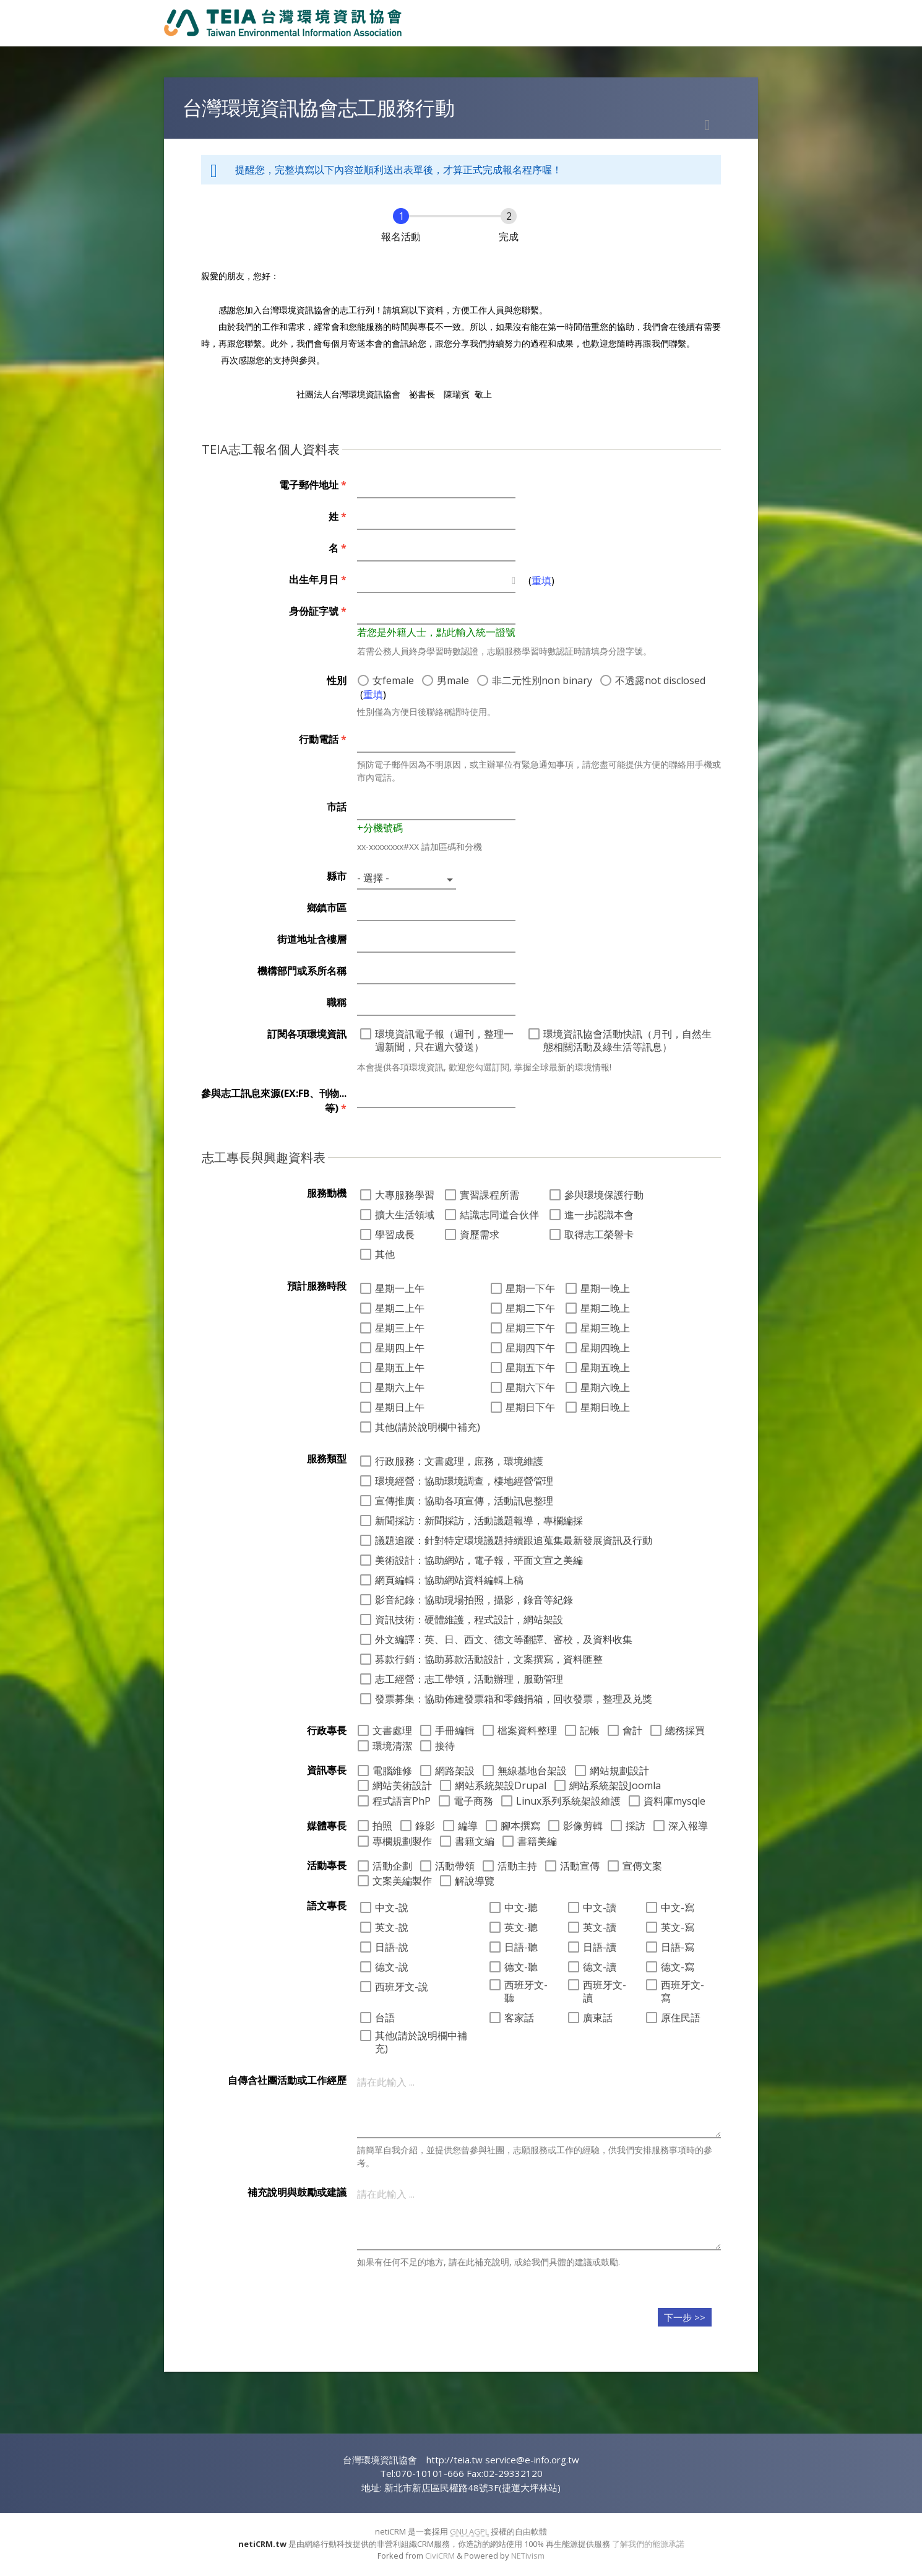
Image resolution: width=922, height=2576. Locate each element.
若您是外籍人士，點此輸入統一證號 (436, 632)
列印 (707, 125)
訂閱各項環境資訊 (307, 1034)
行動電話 (323, 739)
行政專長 (327, 1730)
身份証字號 (318, 611)
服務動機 (327, 1193)
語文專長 (327, 1905)
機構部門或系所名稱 (302, 971)
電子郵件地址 (313, 485)
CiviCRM (440, 2555)
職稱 (337, 1002)
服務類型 (327, 1458)
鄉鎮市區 (327, 907)
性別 (337, 680)
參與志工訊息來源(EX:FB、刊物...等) (274, 1100)
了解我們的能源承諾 (648, 2543)
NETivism (528, 2555)
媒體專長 (327, 1825)
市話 (337, 806)
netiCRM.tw (262, 2543)
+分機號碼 (380, 828)
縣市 (337, 876)
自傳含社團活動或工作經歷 (287, 2080)
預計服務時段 (317, 1286)
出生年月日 (318, 579)
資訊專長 (327, 1770)
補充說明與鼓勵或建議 (297, 2192)
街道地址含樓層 (312, 939)
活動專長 (327, 1865)
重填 (541, 581)
